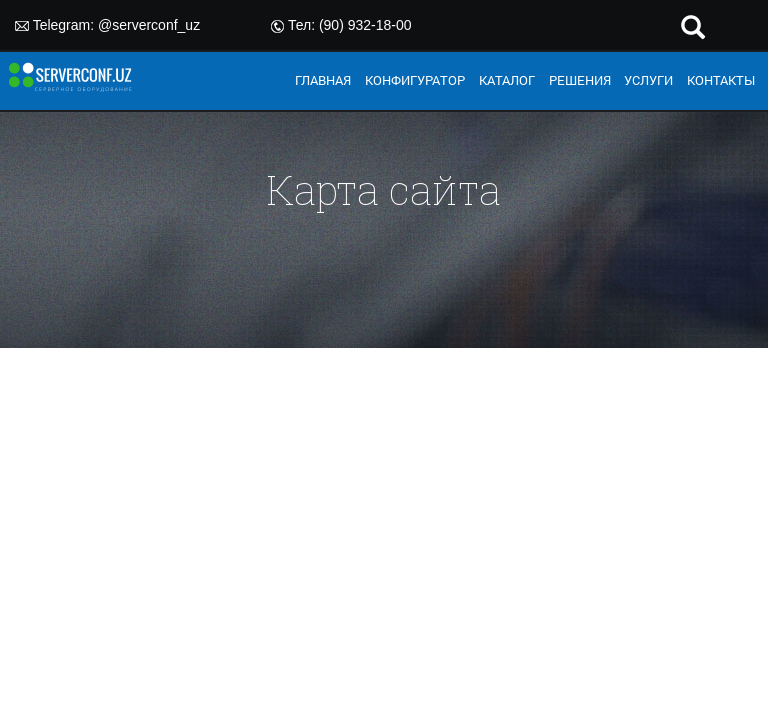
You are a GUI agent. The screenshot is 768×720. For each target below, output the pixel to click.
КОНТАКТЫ (721, 80)
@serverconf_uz (149, 25)
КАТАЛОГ (507, 80)
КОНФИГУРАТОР (415, 80)
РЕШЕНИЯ (580, 80)
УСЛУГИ (648, 80)
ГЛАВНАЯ (323, 80)
